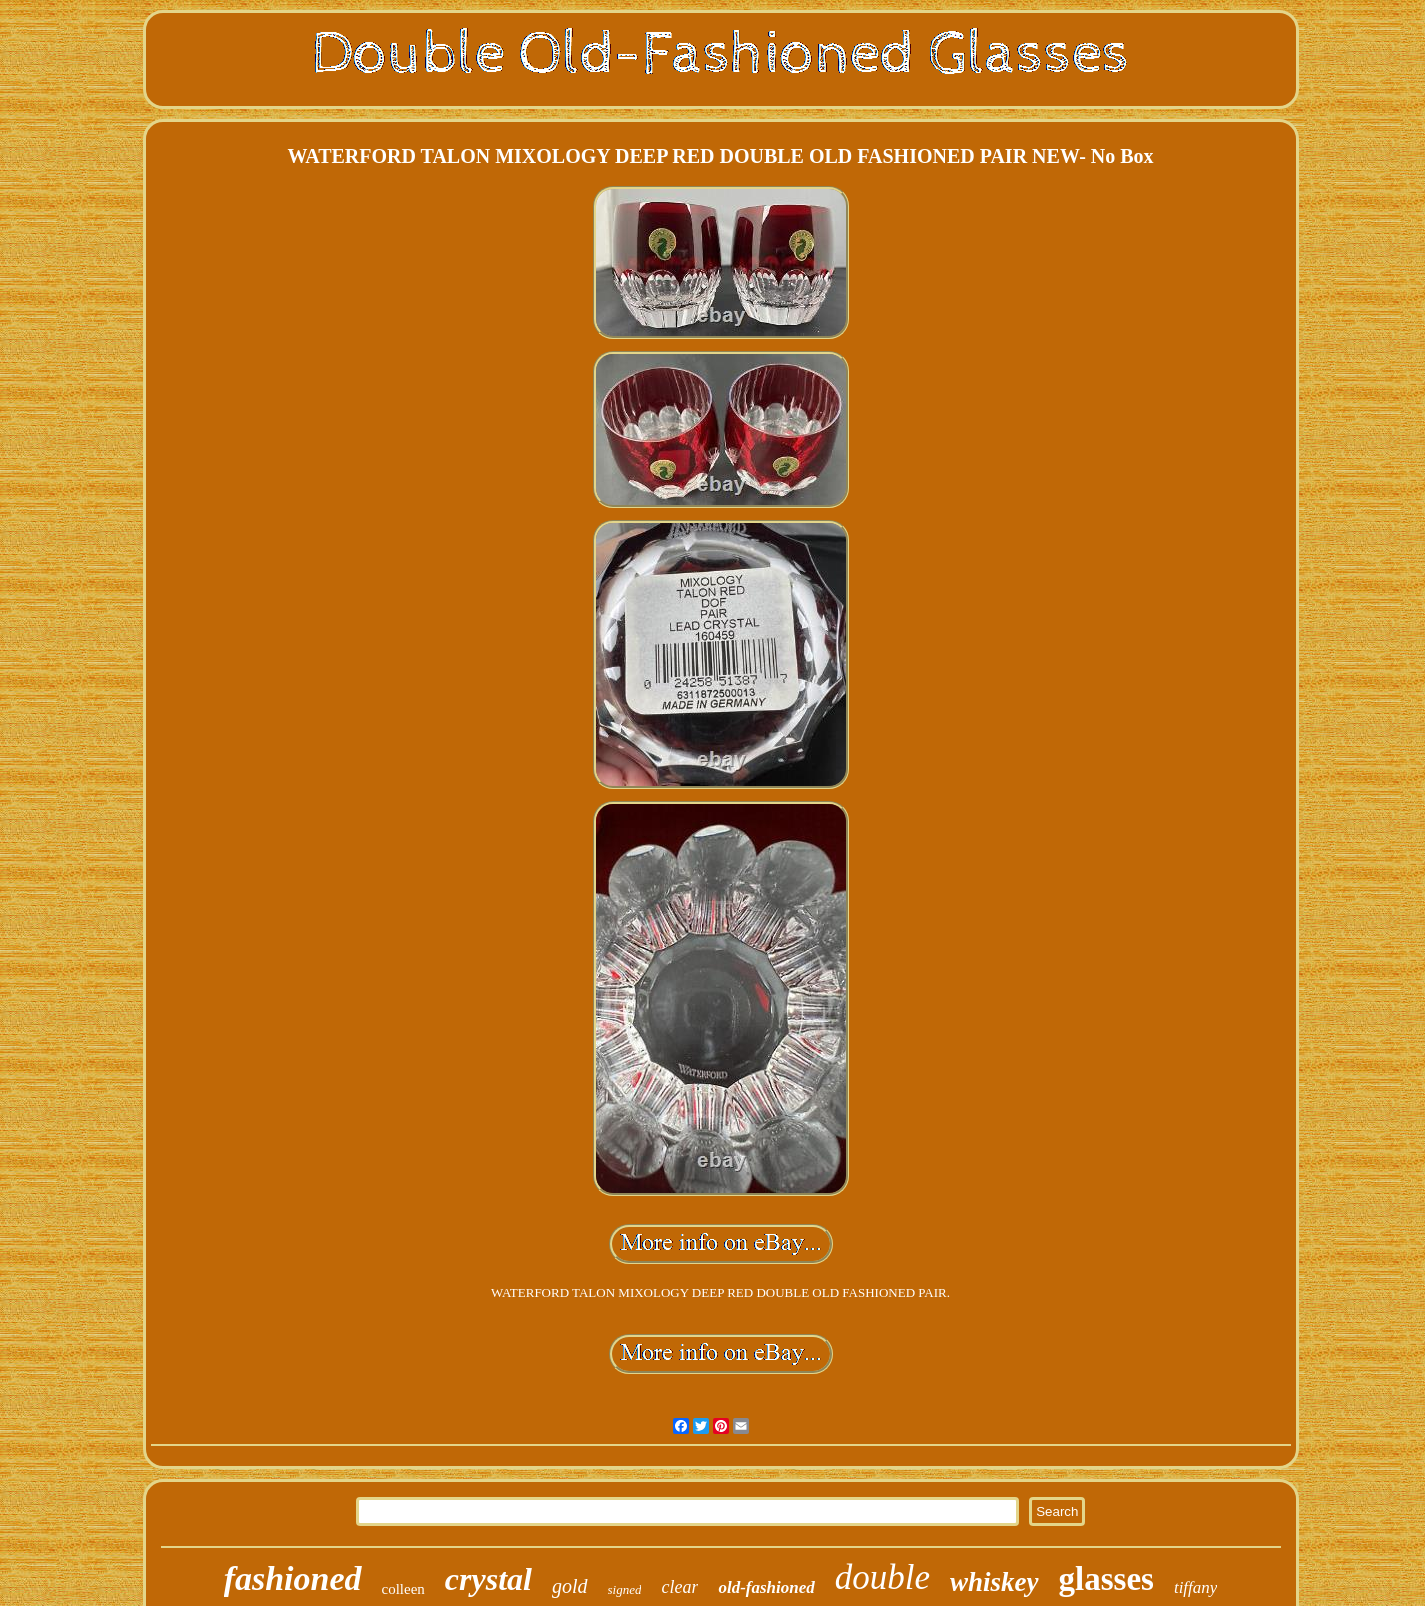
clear (679, 1587)
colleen (403, 1589)
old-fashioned (766, 1587)
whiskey (994, 1582)
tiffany (1195, 1587)
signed (625, 1589)
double (882, 1577)
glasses (1106, 1579)
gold (570, 1586)
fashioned (293, 1578)
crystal (488, 1579)
